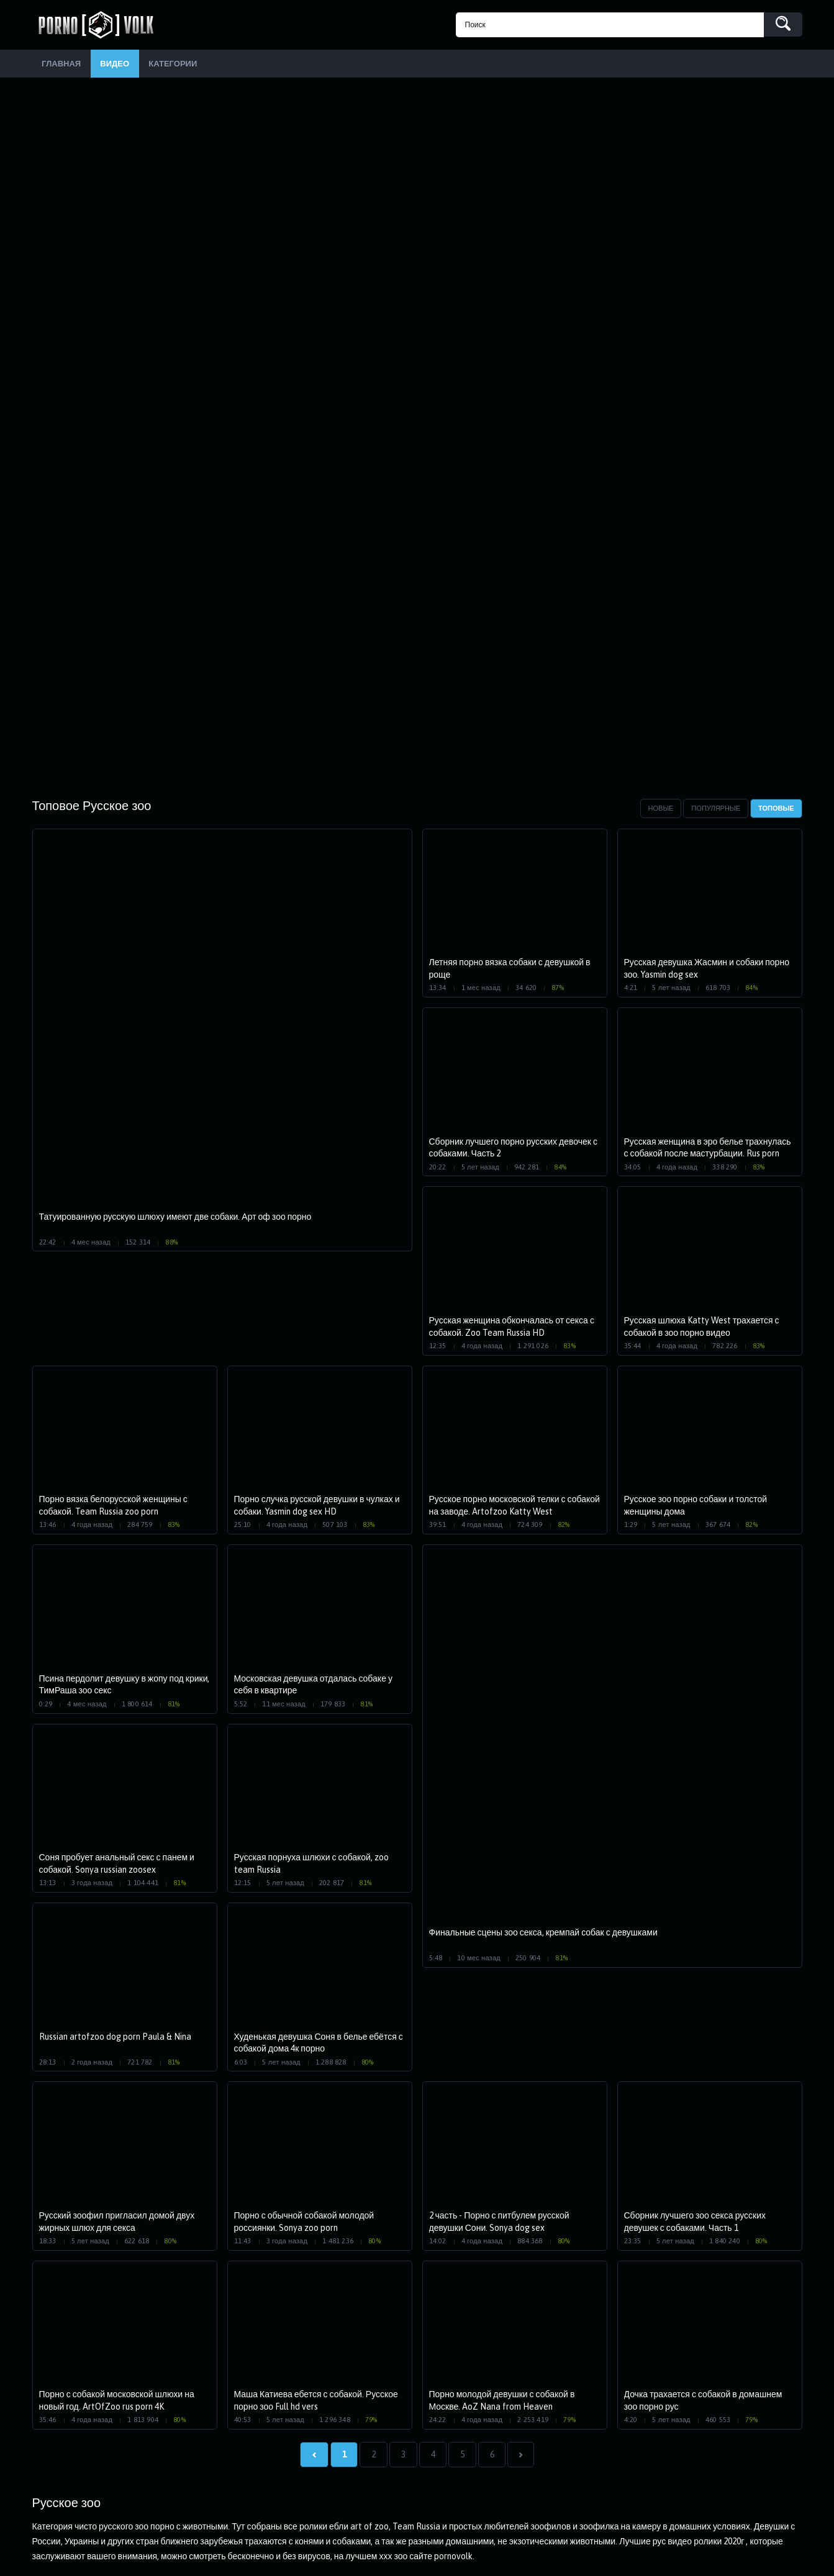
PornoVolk (100, 24)
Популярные (715, 811)
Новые (661, 811)
